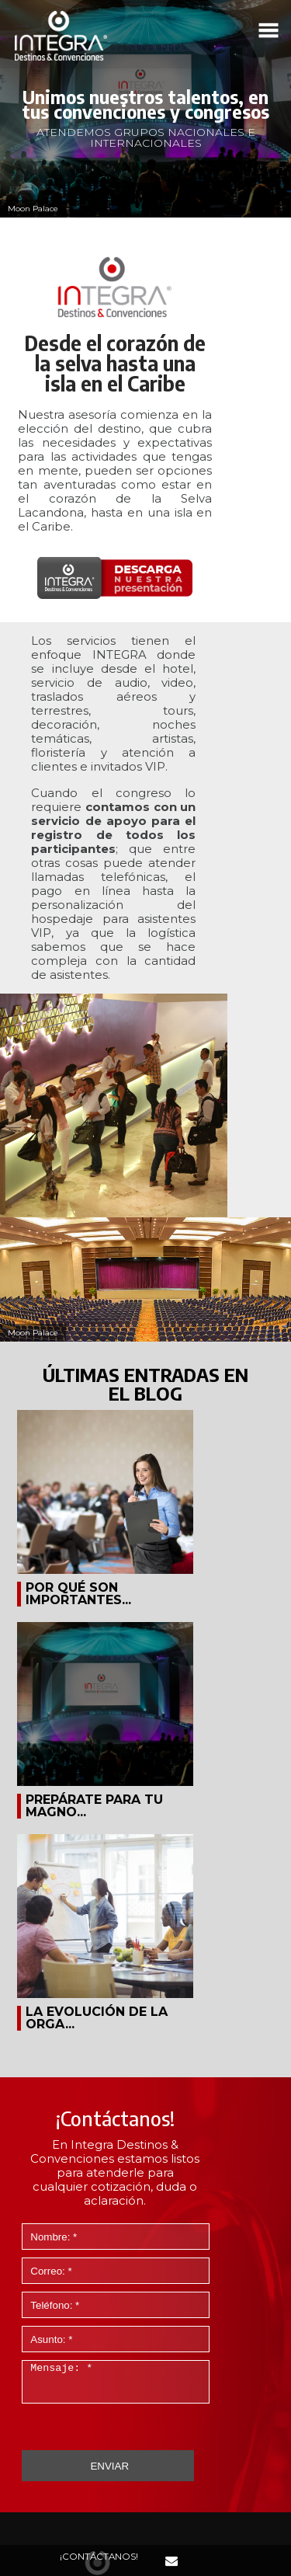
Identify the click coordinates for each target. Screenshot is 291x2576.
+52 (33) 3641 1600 (146, 2324)
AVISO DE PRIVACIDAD (146, 2519)
